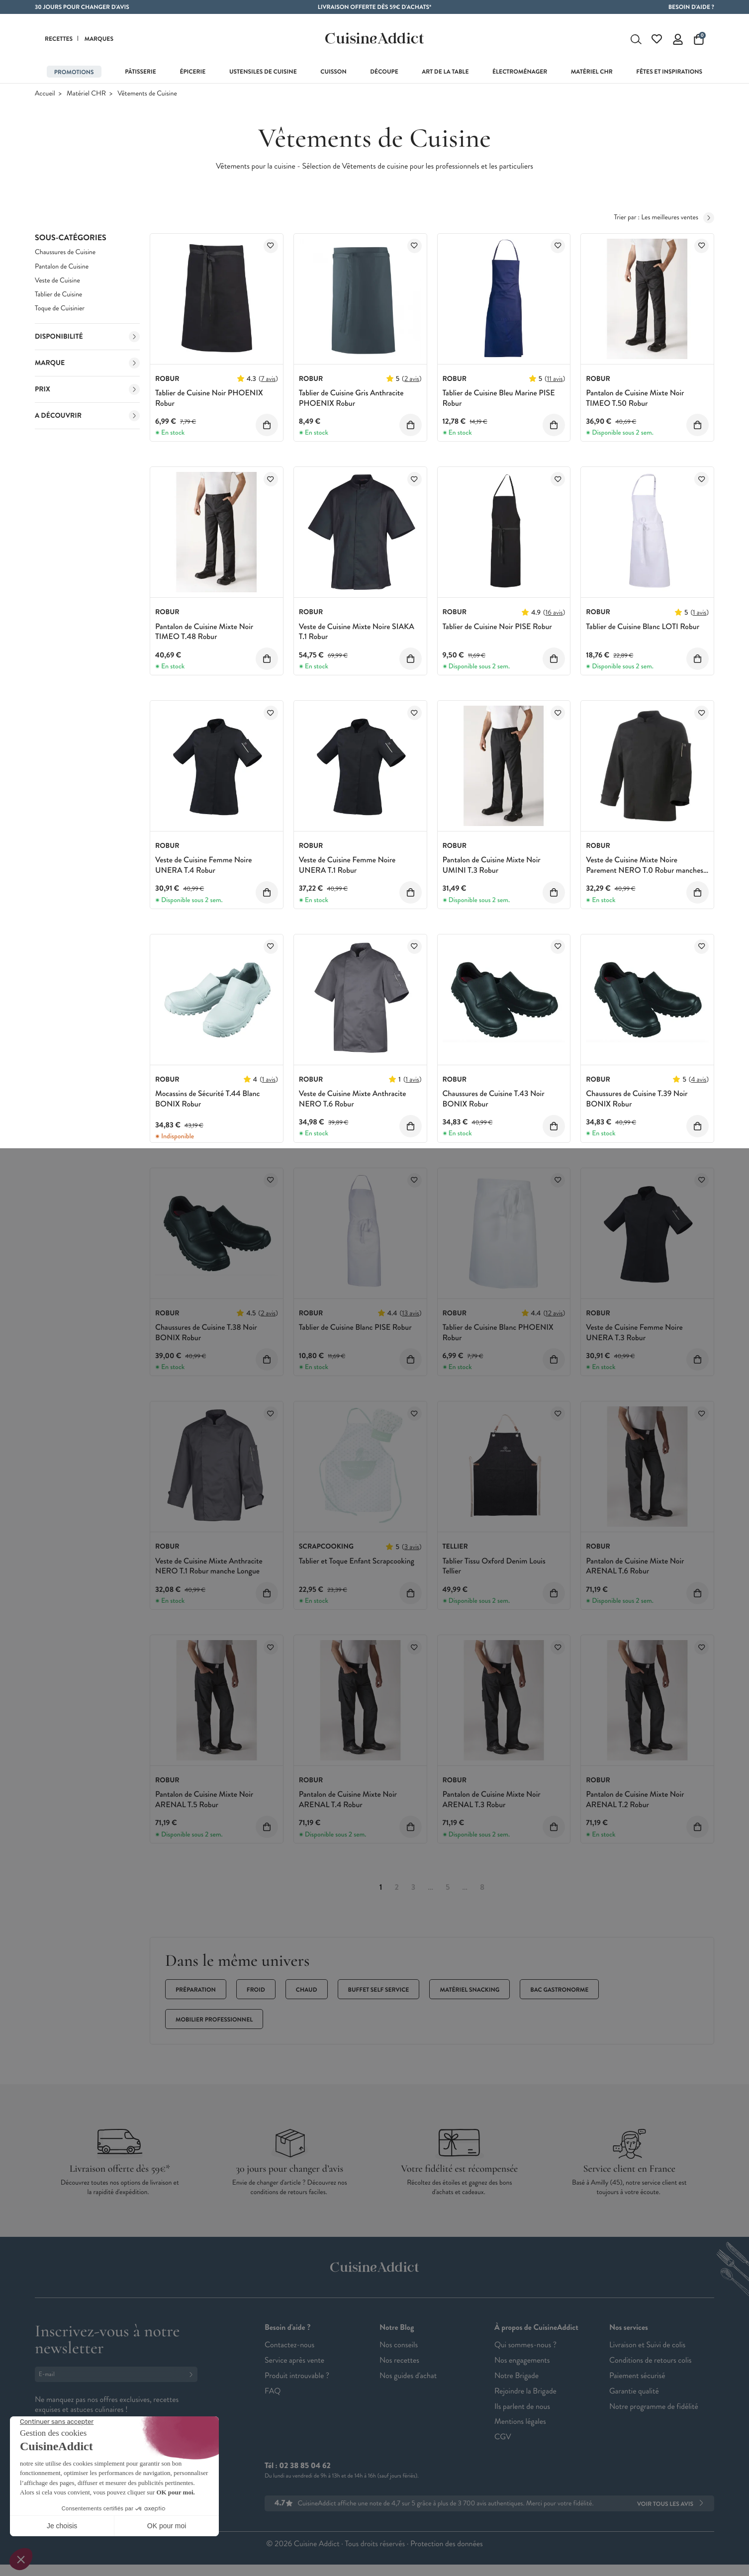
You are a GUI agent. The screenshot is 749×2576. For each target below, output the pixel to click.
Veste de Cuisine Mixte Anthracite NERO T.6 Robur (352, 1102)
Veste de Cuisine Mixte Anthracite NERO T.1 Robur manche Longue (209, 1569)
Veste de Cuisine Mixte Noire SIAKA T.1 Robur (356, 635)
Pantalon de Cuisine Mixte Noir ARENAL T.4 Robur (348, 1803)
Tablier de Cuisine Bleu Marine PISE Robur (499, 401)
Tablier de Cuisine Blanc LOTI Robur (642, 630)
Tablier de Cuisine (58, 297)
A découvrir (87, 419)
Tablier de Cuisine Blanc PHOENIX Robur (498, 1336)
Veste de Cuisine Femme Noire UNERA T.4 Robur (203, 869)
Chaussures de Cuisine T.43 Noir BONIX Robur (494, 1102)
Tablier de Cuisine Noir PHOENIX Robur (209, 401)
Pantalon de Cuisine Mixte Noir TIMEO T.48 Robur (204, 635)
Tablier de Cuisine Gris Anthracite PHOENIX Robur (351, 401)
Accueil (45, 96)
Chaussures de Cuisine (65, 256)
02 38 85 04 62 (304, 2469)
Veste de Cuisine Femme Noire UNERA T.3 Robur (634, 1336)
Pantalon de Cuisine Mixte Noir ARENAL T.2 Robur (635, 1803)
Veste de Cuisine (57, 283)
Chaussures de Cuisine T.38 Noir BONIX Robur (206, 1336)
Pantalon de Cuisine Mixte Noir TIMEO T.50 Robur (635, 401)
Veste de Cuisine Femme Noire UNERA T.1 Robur (347, 869)
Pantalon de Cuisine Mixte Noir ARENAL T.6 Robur (635, 1569)
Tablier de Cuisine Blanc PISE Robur (355, 1330)
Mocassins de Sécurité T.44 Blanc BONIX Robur (207, 1102)
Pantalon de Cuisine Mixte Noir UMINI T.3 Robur (492, 869)
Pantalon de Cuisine (62, 270)
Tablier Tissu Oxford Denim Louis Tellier (494, 1569)
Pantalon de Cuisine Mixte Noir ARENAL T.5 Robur (204, 1803)
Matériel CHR (86, 96)
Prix (87, 392)
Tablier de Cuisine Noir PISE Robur (497, 630)
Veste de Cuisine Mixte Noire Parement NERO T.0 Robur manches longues (644, 874)
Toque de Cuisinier (60, 312)
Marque (87, 366)
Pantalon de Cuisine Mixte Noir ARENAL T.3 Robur (492, 1803)
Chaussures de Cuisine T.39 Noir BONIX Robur (636, 1102)
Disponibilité (87, 340)
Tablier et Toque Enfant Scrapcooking (356, 1564)
